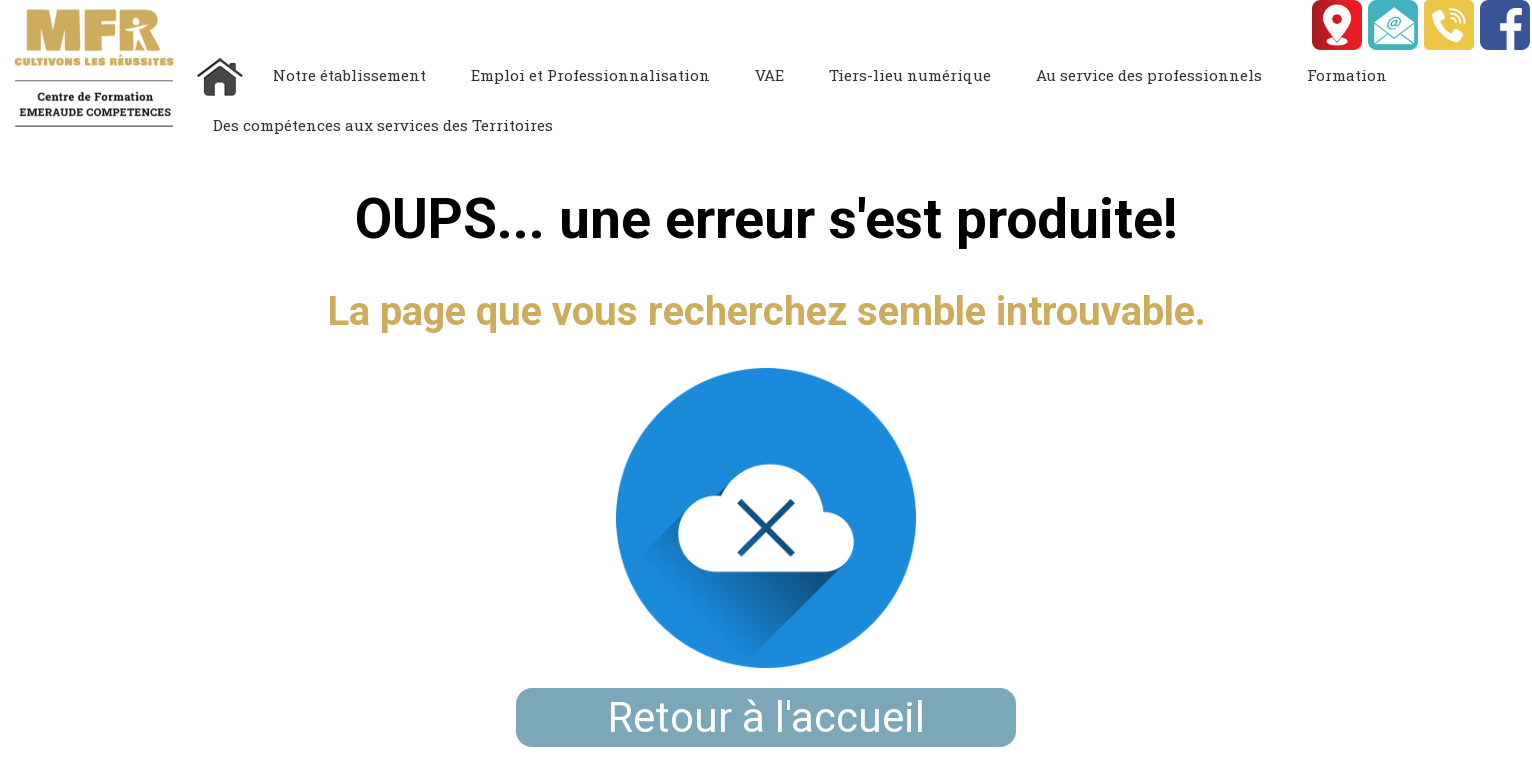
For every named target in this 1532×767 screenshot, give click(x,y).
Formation (1347, 75)
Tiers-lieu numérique (910, 75)
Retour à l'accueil (766, 717)
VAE (769, 75)
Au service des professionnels (1149, 75)
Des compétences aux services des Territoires (383, 125)
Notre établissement (349, 75)
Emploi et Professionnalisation (590, 75)
